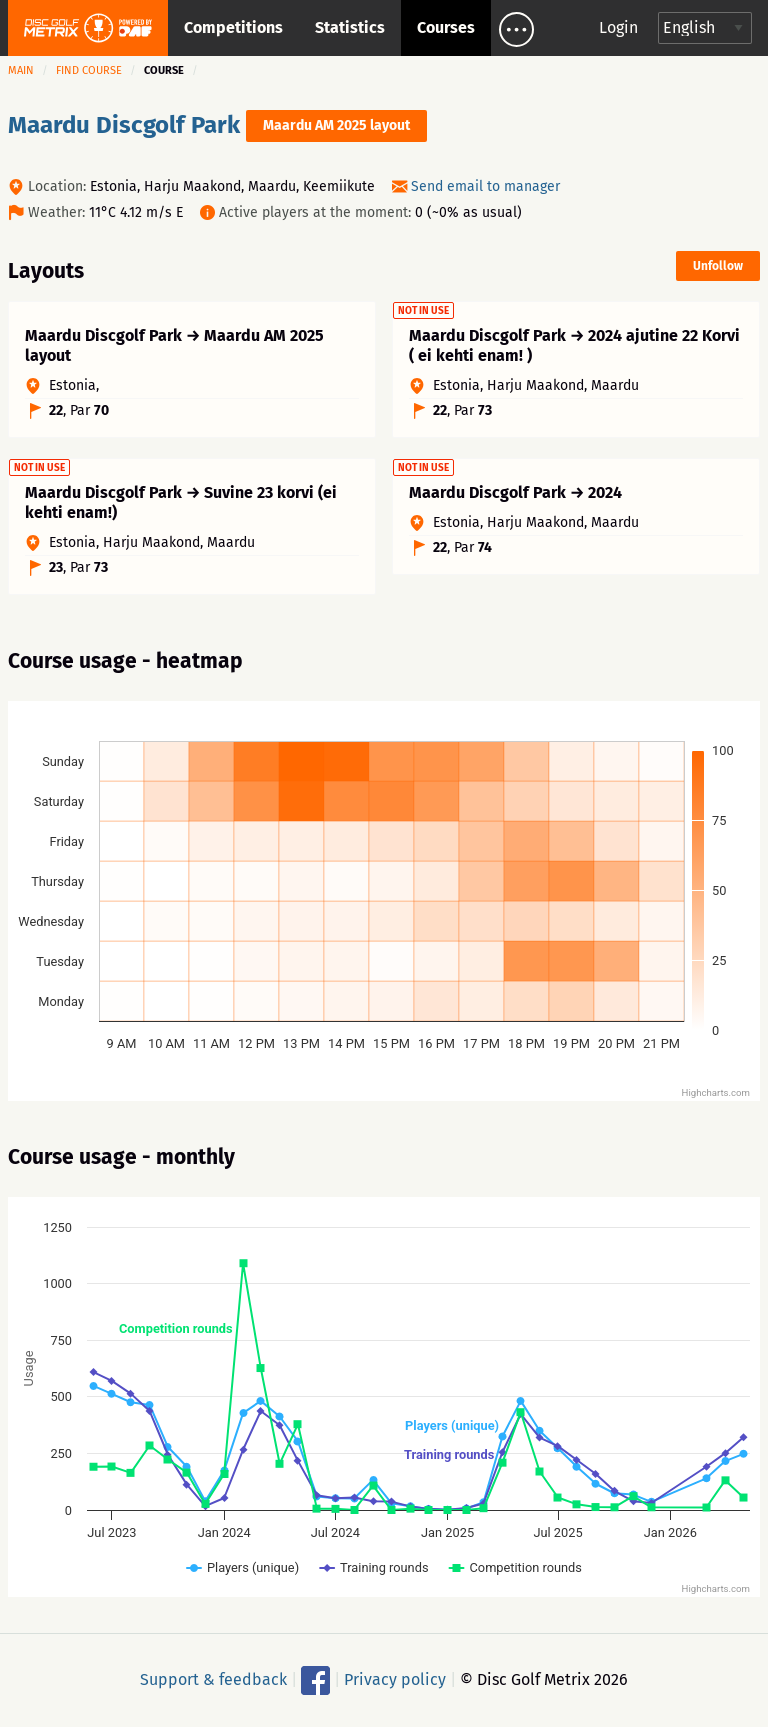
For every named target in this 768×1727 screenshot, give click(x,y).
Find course (89, 70)
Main (21, 70)
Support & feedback (213, 1678)
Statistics (350, 27)
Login (618, 27)
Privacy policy (395, 1678)
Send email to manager (485, 186)
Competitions (233, 27)
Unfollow (718, 266)
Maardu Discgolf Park (124, 125)
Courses (446, 27)
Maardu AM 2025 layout (336, 125)
